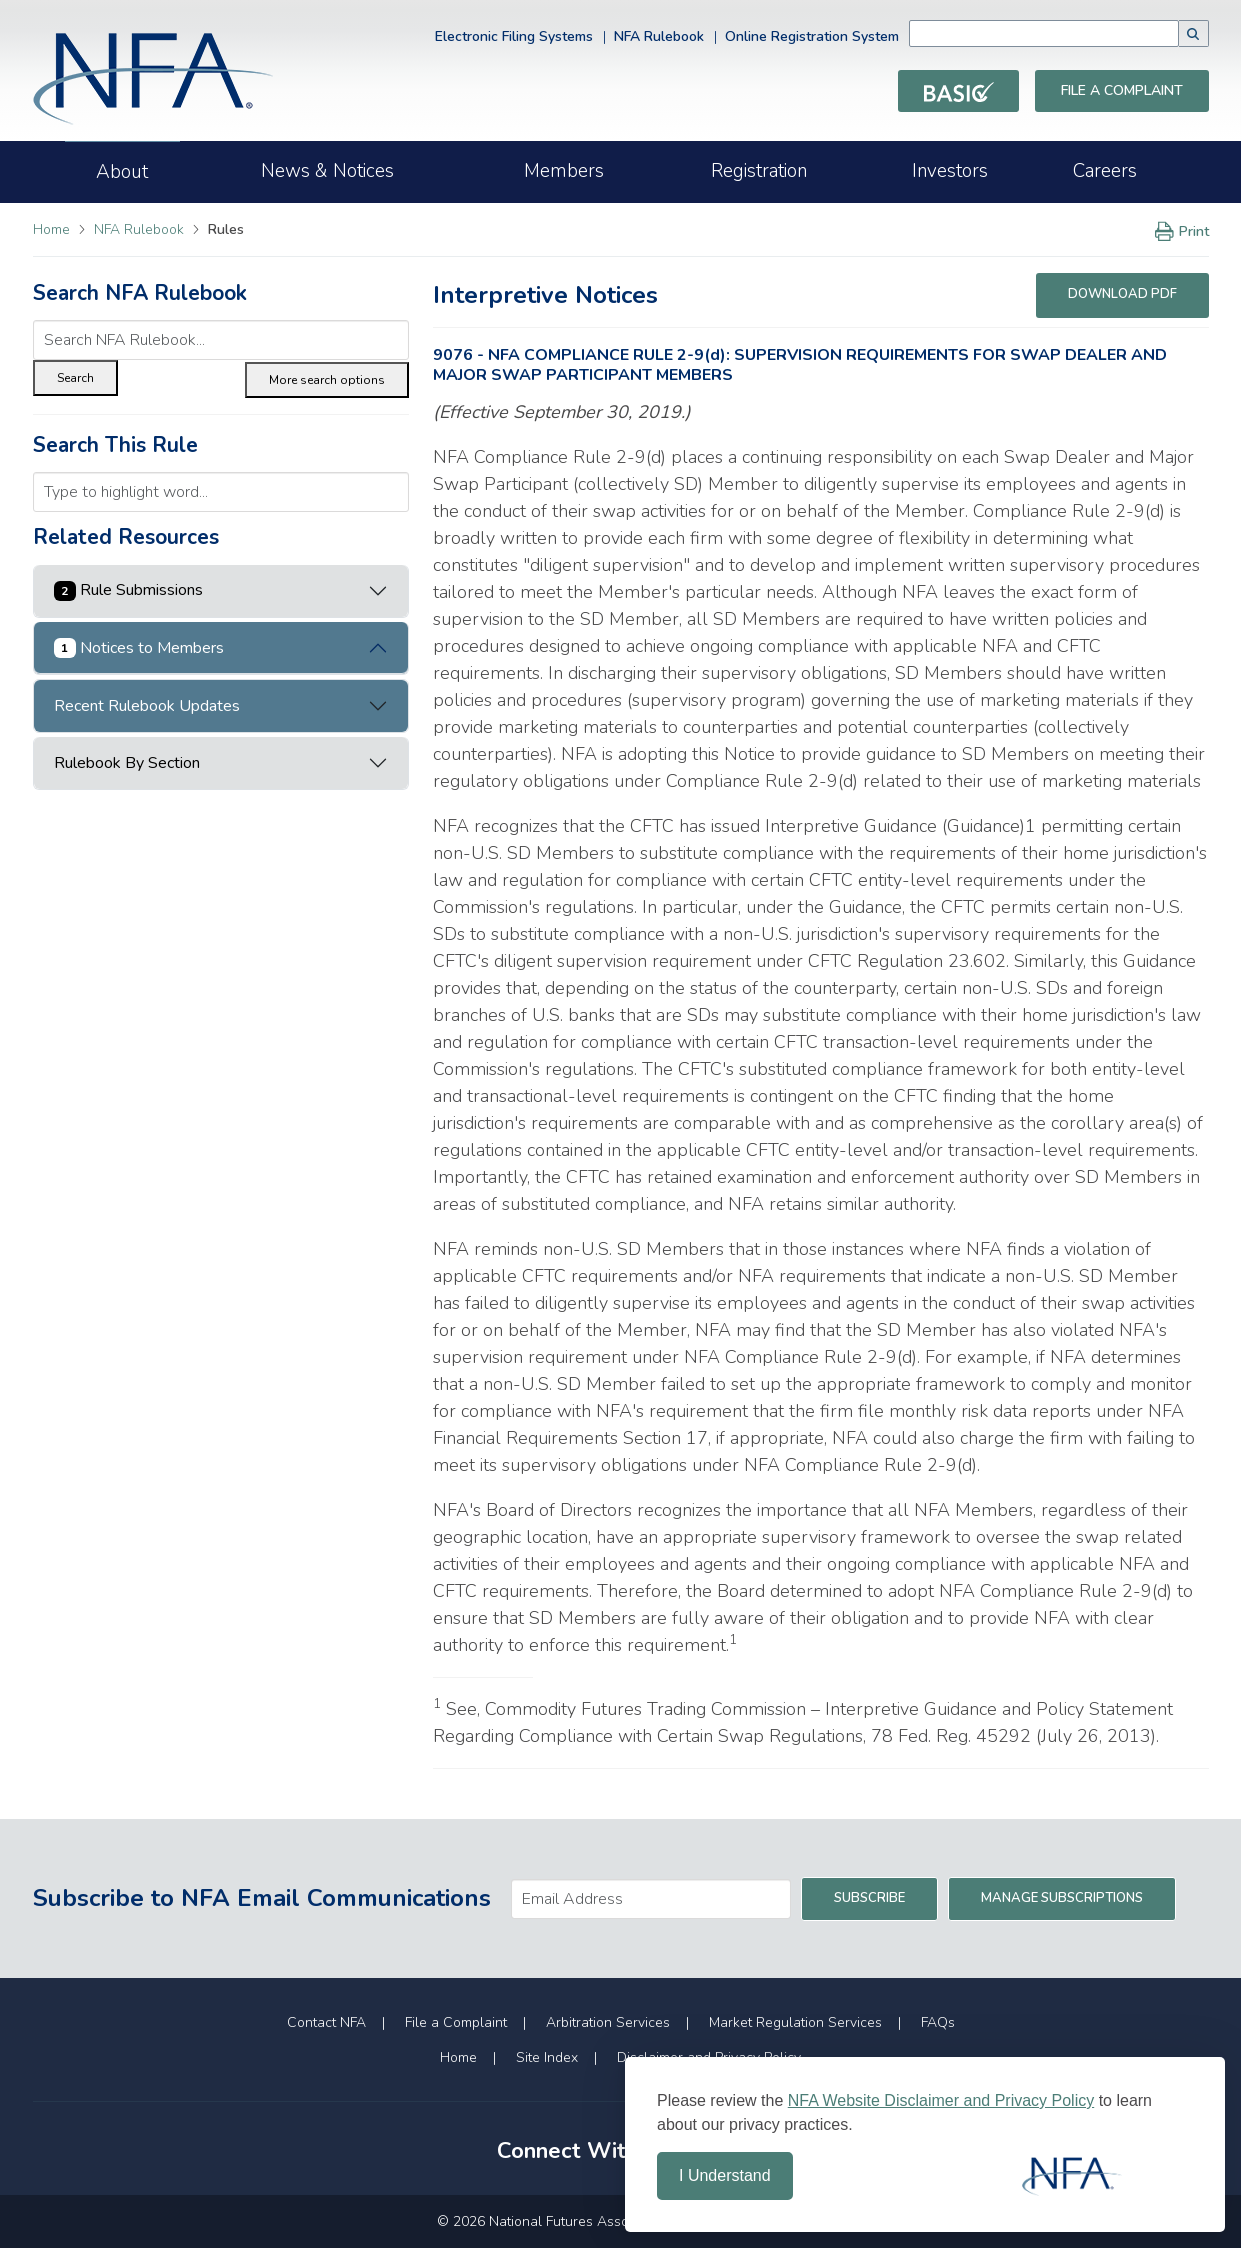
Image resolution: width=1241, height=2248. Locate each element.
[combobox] (1074, 33)
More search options (327, 380)
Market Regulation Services (795, 2022)
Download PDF (1122, 294)
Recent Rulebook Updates (147, 706)
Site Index (547, 2057)
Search (75, 378)
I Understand (725, 2175)
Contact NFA (326, 2022)
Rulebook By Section (127, 763)
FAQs (938, 2022)
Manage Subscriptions (1062, 1898)
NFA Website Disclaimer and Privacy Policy (941, 2100)
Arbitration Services (608, 2022)
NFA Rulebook (659, 36)
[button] (1194, 33)
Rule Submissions (129, 590)
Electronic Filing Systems (514, 36)
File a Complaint (1122, 90)
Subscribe (869, 1898)
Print (1179, 231)
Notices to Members (139, 648)
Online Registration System (812, 36)
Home (51, 229)
